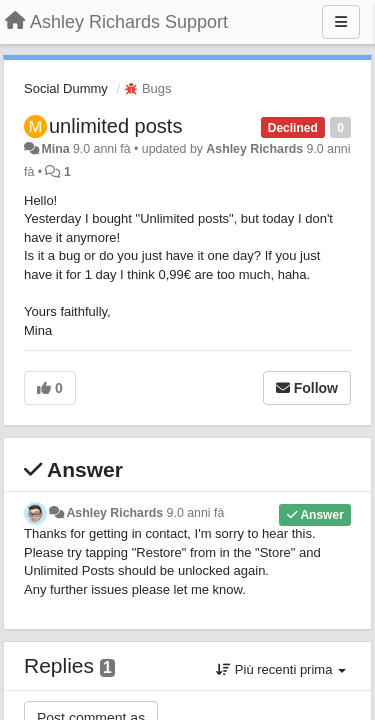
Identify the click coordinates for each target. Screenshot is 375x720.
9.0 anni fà (196, 513)
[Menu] (341, 22)
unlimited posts (115, 126)
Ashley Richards (254, 149)
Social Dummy (66, 88)
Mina (55, 149)
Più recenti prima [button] (281, 669)
